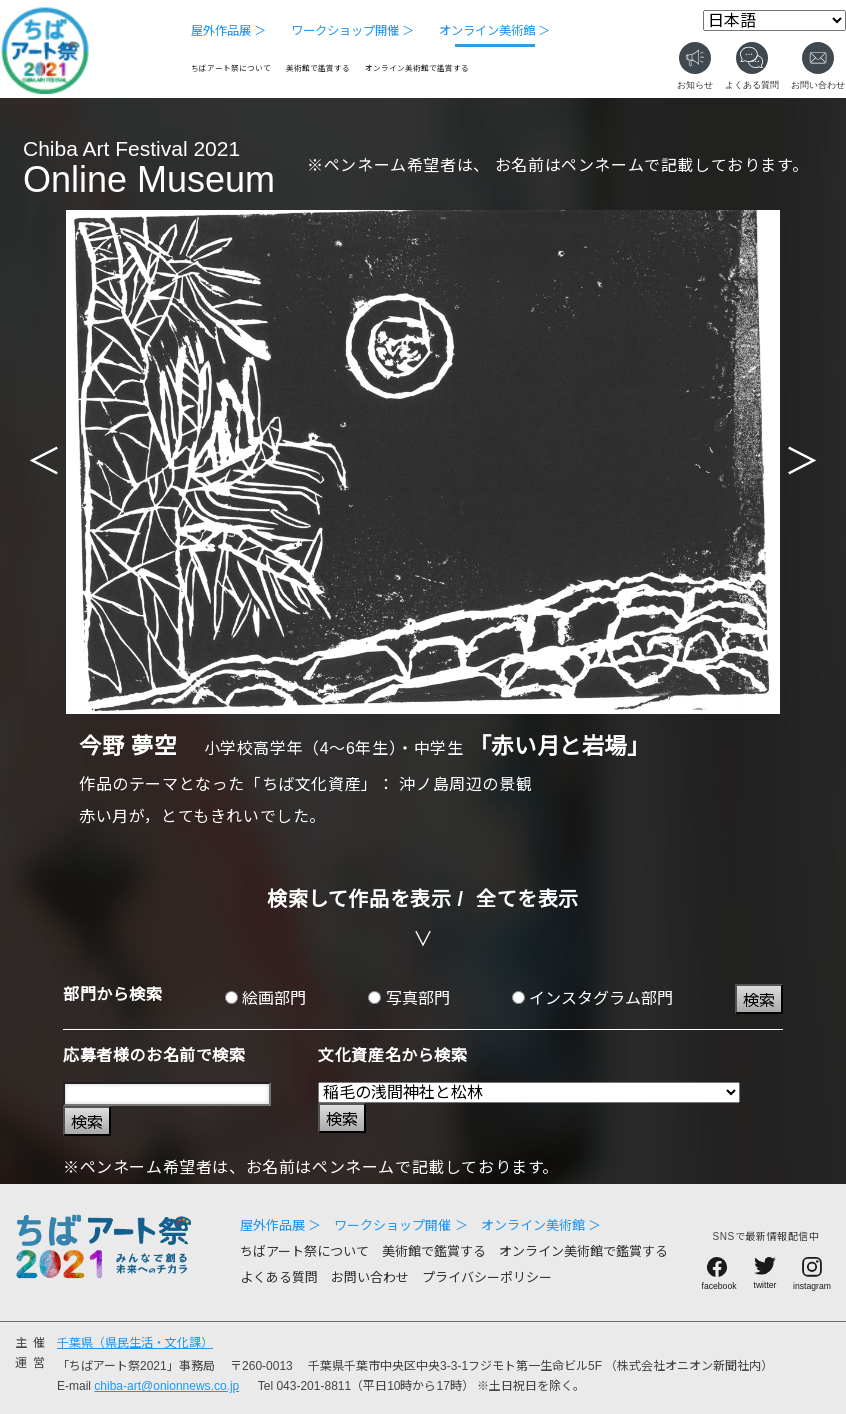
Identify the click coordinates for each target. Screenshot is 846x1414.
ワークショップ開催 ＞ (352, 31)
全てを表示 (527, 899)
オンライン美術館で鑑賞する (417, 68)
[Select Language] (774, 20)
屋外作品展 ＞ (228, 31)
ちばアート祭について (231, 68)
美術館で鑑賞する (318, 68)
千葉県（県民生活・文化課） (135, 1343)
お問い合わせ (370, 1277)
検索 (759, 1000)
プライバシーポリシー (487, 1277)
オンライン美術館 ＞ (494, 31)
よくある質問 (279, 1277)
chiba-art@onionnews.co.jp (166, 1386)
